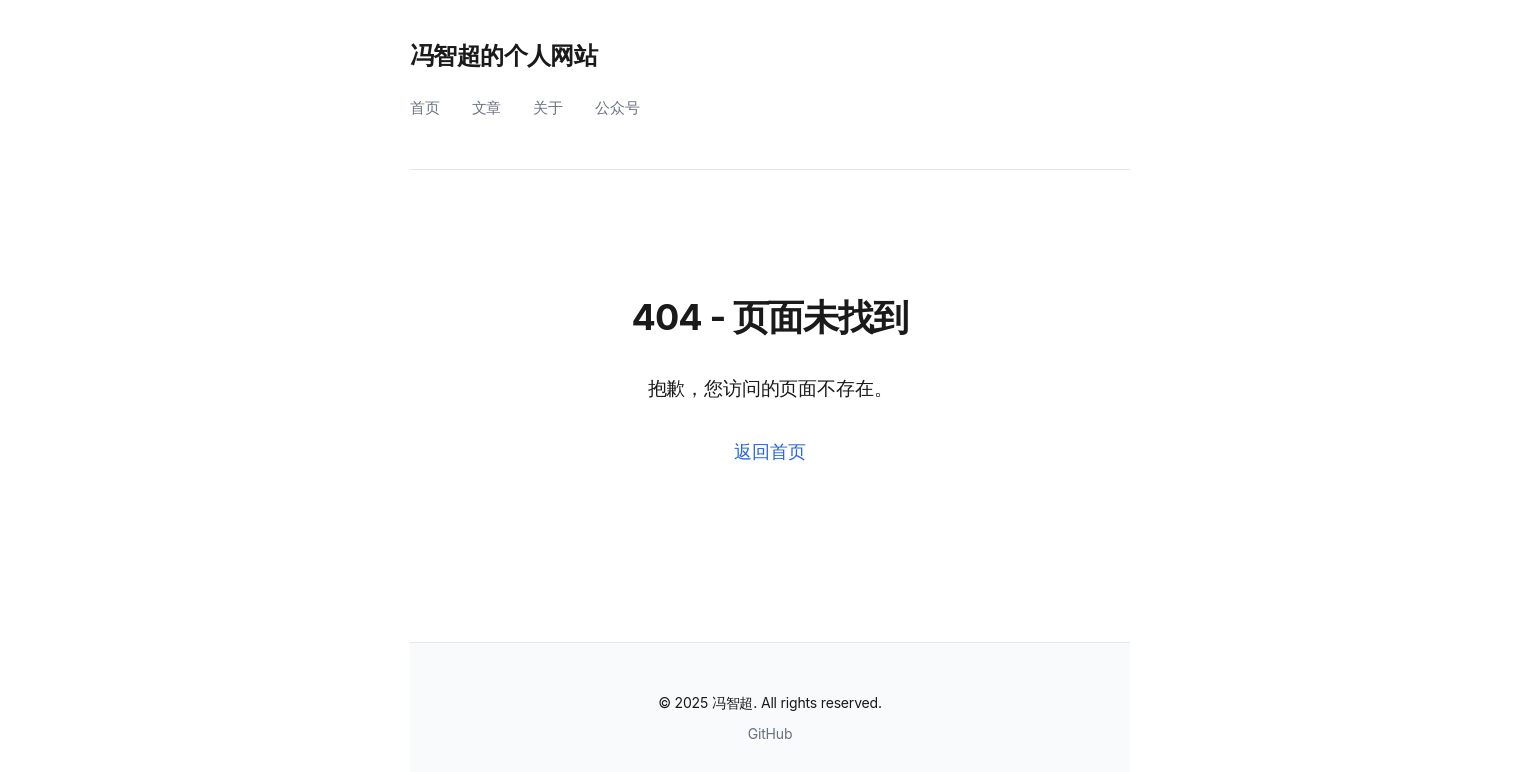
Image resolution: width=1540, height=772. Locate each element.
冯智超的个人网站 (503, 55)
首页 (425, 107)
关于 (548, 107)
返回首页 (769, 451)
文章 (487, 107)
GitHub (770, 733)
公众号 (617, 107)
